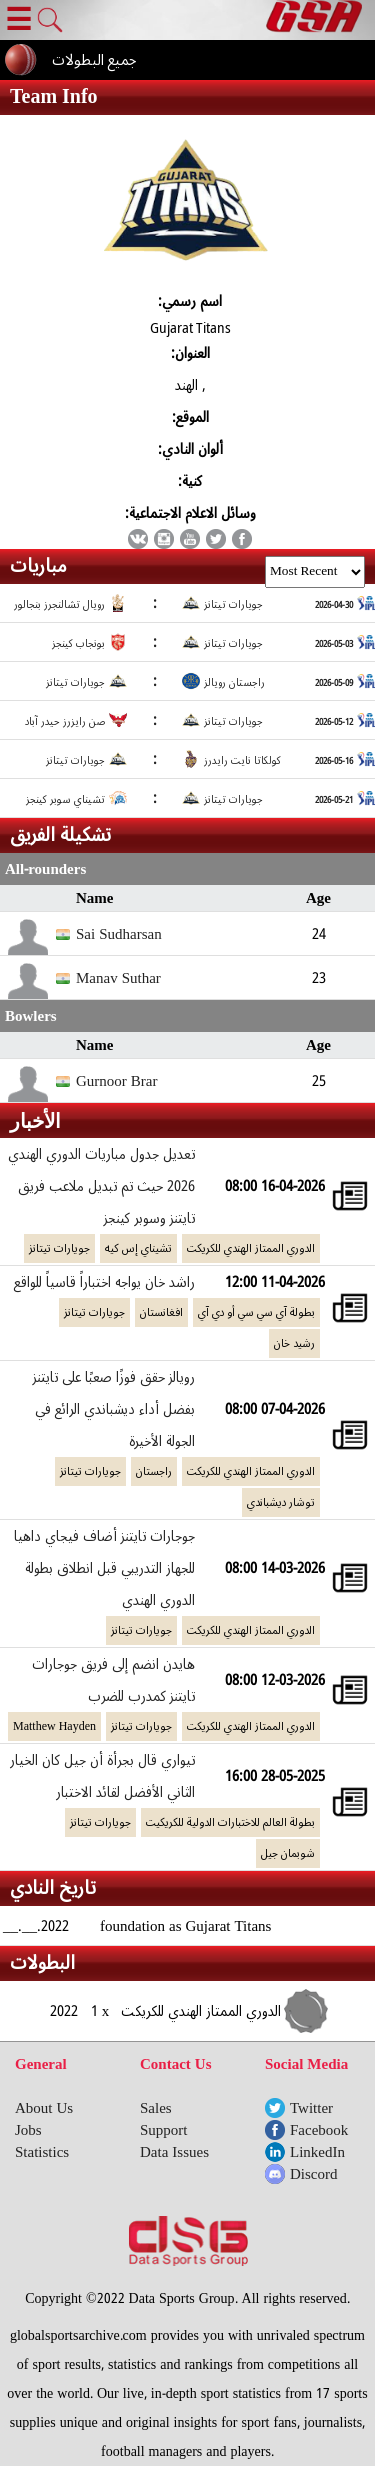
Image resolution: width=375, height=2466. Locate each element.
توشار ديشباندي (281, 1502)
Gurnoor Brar (116, 1081)
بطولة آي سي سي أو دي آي (256, 1312)
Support (164, 2130)
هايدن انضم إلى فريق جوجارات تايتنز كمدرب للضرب (113, 1680)
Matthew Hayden (54, 1726)
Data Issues (174, 2152)
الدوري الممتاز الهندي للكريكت (251, 1248)
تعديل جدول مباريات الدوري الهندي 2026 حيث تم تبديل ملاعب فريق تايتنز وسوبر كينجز (101, 1186)
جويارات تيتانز (59, 1248)
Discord (314, 2174)
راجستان (154, 1471)
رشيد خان (294, 1343)
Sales (156, 2108)
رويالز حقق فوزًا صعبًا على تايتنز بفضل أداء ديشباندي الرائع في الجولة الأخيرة (114, 1409)
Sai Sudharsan (119, 934)
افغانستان (161, 1312)
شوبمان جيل (288, 1853)
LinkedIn (317, 2152)
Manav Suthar (118, 978)
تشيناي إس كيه (138, 1248)
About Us (44, 2108)
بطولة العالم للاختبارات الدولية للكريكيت (230, 1822)
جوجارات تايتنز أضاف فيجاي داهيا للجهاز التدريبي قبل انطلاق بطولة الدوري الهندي (104, 1568)
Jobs (28, 2130)
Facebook (319, 2130)
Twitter (311, 2108)
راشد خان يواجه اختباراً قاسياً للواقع (104, 1282)
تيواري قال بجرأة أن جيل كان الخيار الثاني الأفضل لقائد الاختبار (102, 1776)
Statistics (42, 2152)
